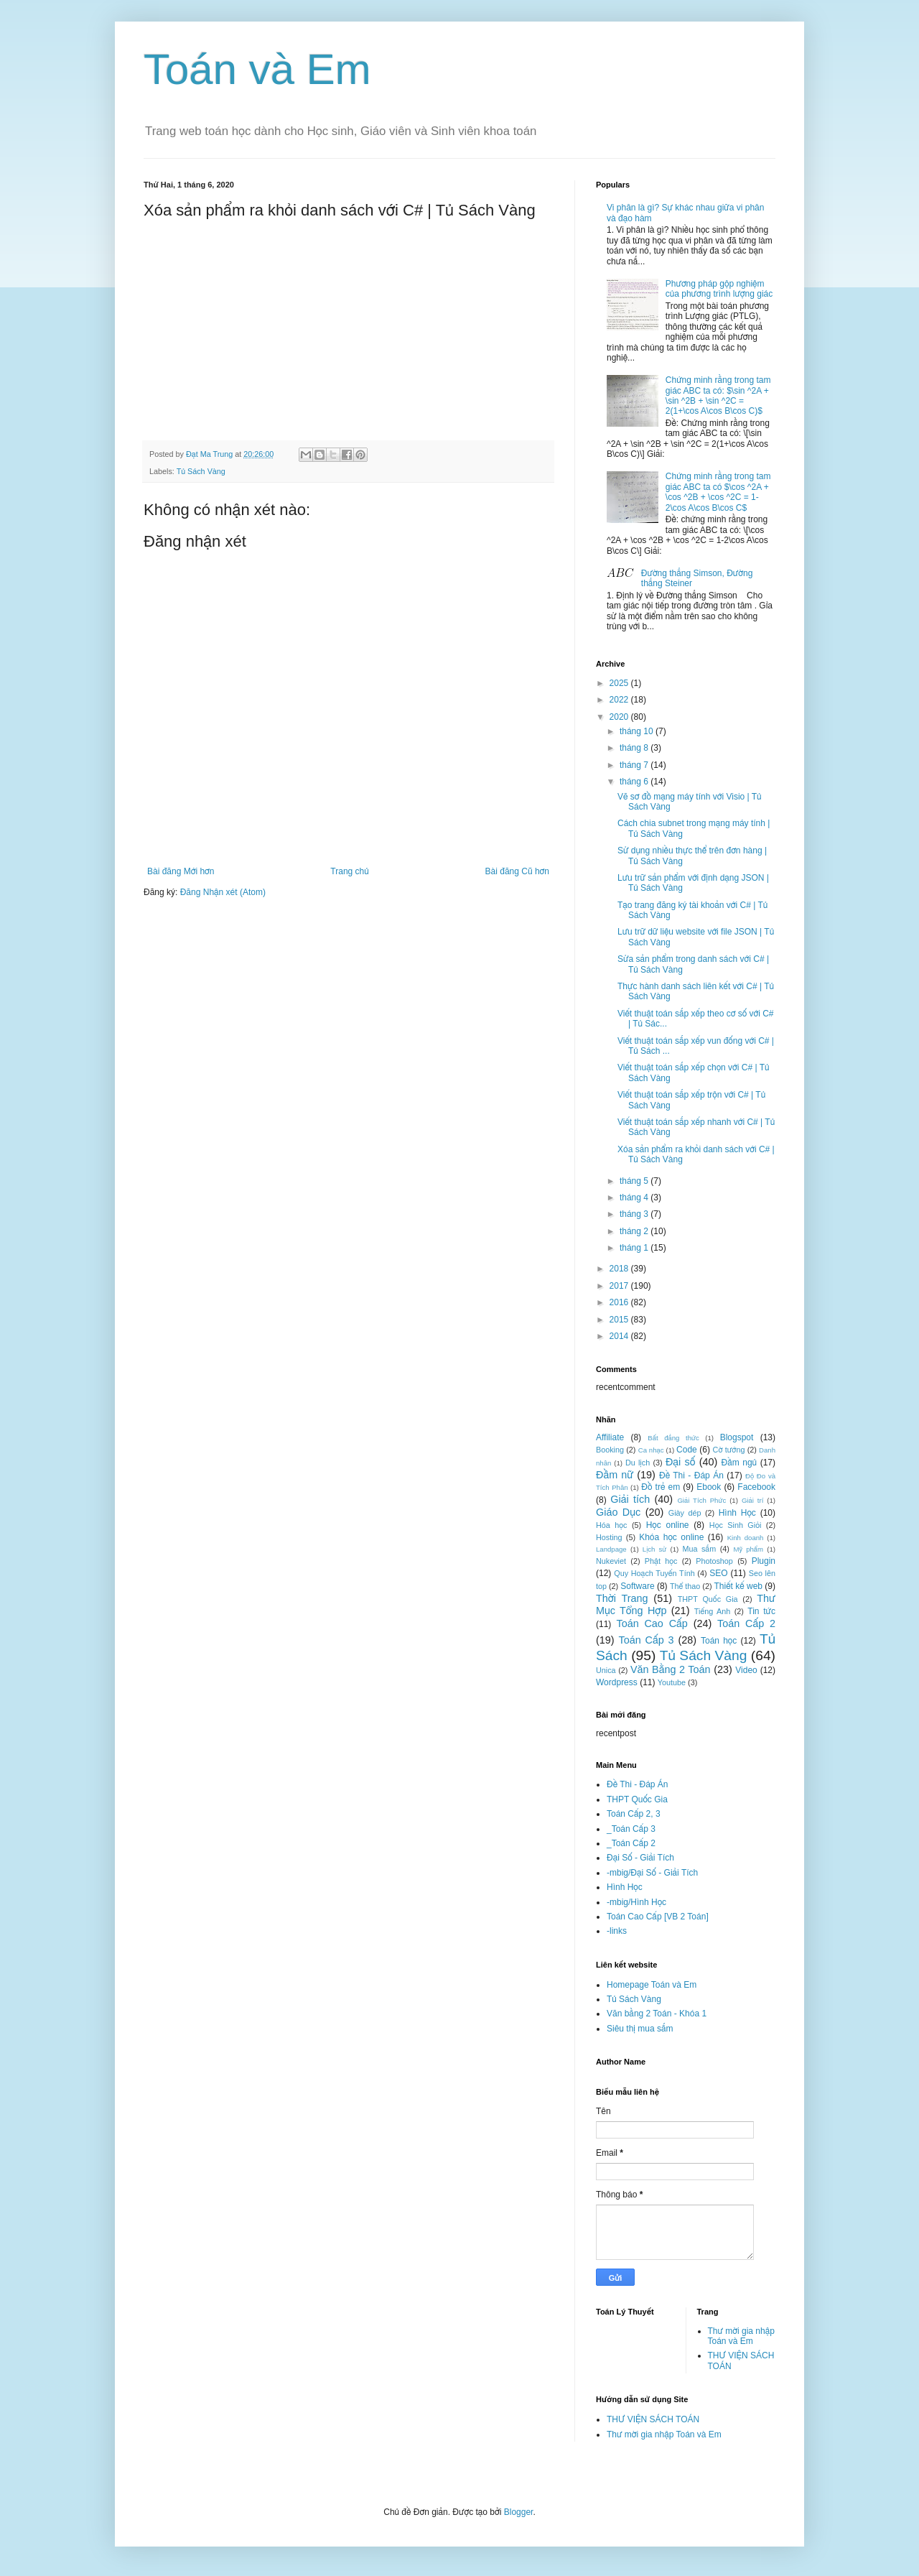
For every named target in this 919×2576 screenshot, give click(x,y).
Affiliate (610, 1437)
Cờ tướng (729, 1449)
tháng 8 (635, 748)
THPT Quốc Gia (708, 1599)
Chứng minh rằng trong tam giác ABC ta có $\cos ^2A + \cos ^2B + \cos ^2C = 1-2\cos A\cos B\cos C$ (718, 491)
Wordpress (617, 1682)
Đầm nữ (614, 1475)
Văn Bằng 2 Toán (670, 1669)
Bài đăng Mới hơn (180, 871)
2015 (620, 1320)
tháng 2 (635, 1231)
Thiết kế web (738, 1586)
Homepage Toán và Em (651, 1985)
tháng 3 (635, 1214)
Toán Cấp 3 (645, 1640)
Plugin (763, 1561)
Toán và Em (257, 69)
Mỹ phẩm (748, 1549)
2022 (620, 700)
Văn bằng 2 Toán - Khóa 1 (656, 2014)
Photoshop (714, 1561)
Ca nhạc (651, 1450)
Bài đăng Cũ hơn (517, 871)
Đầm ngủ (739, 1463)
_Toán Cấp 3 (631, 1829)
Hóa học (611, 1525)
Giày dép (684, 1513)
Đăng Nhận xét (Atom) (223, 892)
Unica (606, 1670)
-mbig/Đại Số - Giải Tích (652, 1873)
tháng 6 (635, 782)
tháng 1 (635, 1248)
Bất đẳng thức (673, 1438)
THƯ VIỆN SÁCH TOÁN (653, 2419)
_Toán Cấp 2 (631, 1843)
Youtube (672, 1682)
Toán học (719, 1641)
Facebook (756, 1487)
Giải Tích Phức (701, 1500)
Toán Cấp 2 (746, 1623)
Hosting (609, 1537)
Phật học (661, 1561)
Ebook (708, 1487)
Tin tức (761, 1611)
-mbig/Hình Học (636, 1902)
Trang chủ (349, 871)
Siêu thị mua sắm (640, 2029)
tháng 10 (638, 731)
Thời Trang (622, 1598)
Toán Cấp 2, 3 (634, 1814)
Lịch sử (655, 1549)
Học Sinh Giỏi (735, 1525)
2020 (620, 717)
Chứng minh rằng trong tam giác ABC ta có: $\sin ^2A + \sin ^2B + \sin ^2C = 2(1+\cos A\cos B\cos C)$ (718, 395)
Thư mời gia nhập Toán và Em (741, 2336)
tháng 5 (635, 1181)
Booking (610, 1449)
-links (617, 1931)
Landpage (611, 1549)
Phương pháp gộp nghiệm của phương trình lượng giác (719, 289)
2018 (620, 1269)
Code (686, 1450)
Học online (667, 1525)
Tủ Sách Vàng (201, 471)
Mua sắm (699, 1548)
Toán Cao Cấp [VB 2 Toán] (658, 1917)
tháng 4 (635, 1197)
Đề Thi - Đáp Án (691, 1475)
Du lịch (637, 1462)
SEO (718, 1573)
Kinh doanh (745, 1538)
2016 (620, 1302)
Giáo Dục (618, 1512)
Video (746, 1670)
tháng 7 (635, 765)
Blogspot (737, 1437)
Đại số (681, 1462)
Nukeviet (611, 1561)
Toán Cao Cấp (651, 1623)
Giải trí (752, 1500)
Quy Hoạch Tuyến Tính (654, 1573)
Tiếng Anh (712, 1611)
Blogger (518, 2512)
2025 (620, 683)
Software (637, 1586)
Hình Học (737, 1513)
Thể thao (685, 1586)
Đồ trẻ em (660, 1487)
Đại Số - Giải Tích (640, 1858)
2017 (620, 1286)
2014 (620, 1336)
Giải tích (630, 1499)
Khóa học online (671, 1537)
